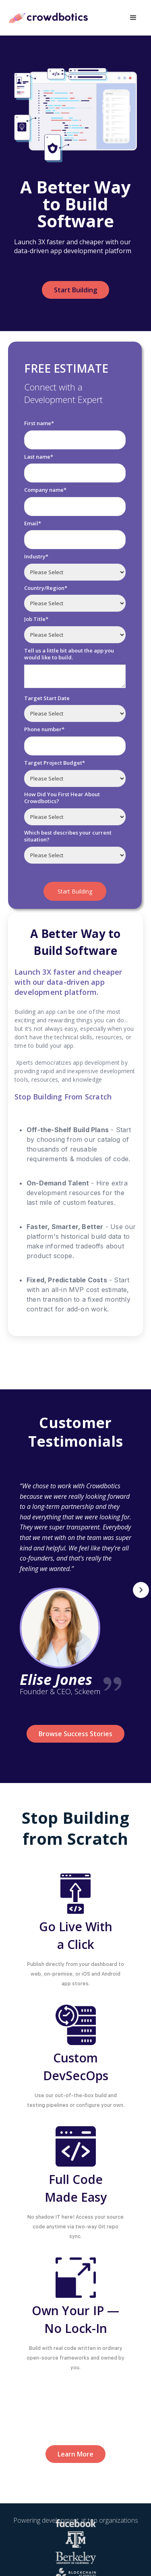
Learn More (75, 2454)
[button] (133, 17)
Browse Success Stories (75, 1733)
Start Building (75, 289)
